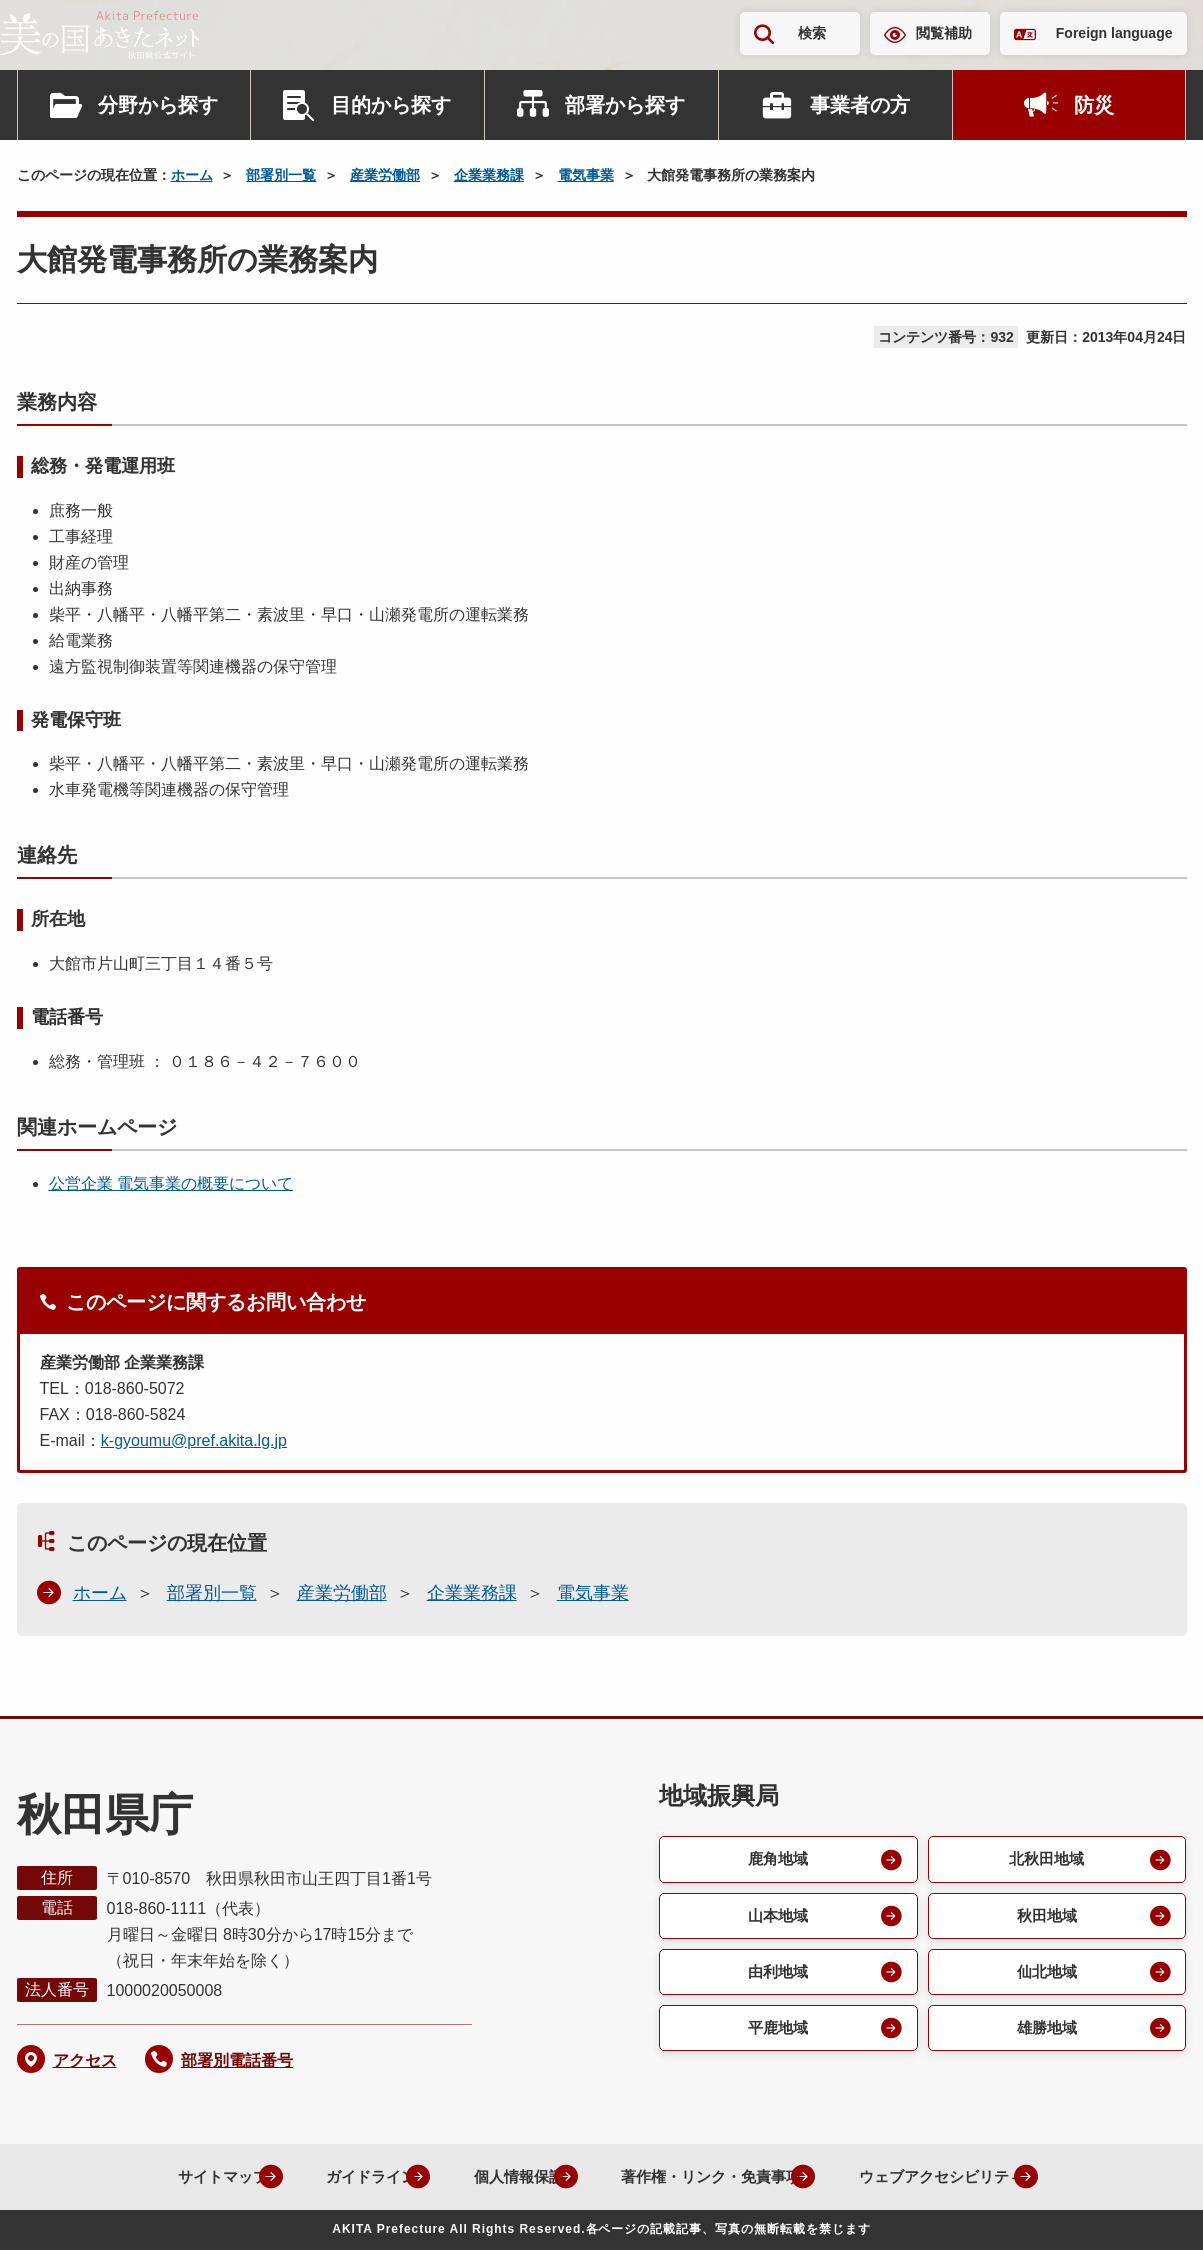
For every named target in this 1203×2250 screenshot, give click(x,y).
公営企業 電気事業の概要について (171, 1183)
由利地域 (776, 1975)
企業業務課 (489, 175)
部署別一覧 (281, 175)
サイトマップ (182, 2176)
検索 (812, 33)
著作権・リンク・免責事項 (704, 2176)
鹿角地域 (776, 1859)
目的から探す (391, 105)
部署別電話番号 (237, 2060)
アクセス (85, 2060)
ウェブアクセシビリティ (950, 2176)
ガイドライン (340, 2176)
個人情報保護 (498, 2176)
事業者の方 (860, 105)
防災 (1094, 105)
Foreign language (1114, 33)
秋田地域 (1045, 1917)
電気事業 (586, 175)
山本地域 (776, 1917)
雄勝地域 (1045, 2033)
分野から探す (158, 105)
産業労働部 (385, 175)
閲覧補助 (944, 33)
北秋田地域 (1045, 1859)
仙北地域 (1045, 1975)
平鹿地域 (776, 2033)
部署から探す (625, 105)
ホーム (192, 175)
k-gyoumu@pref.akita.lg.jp (194, 1440)
